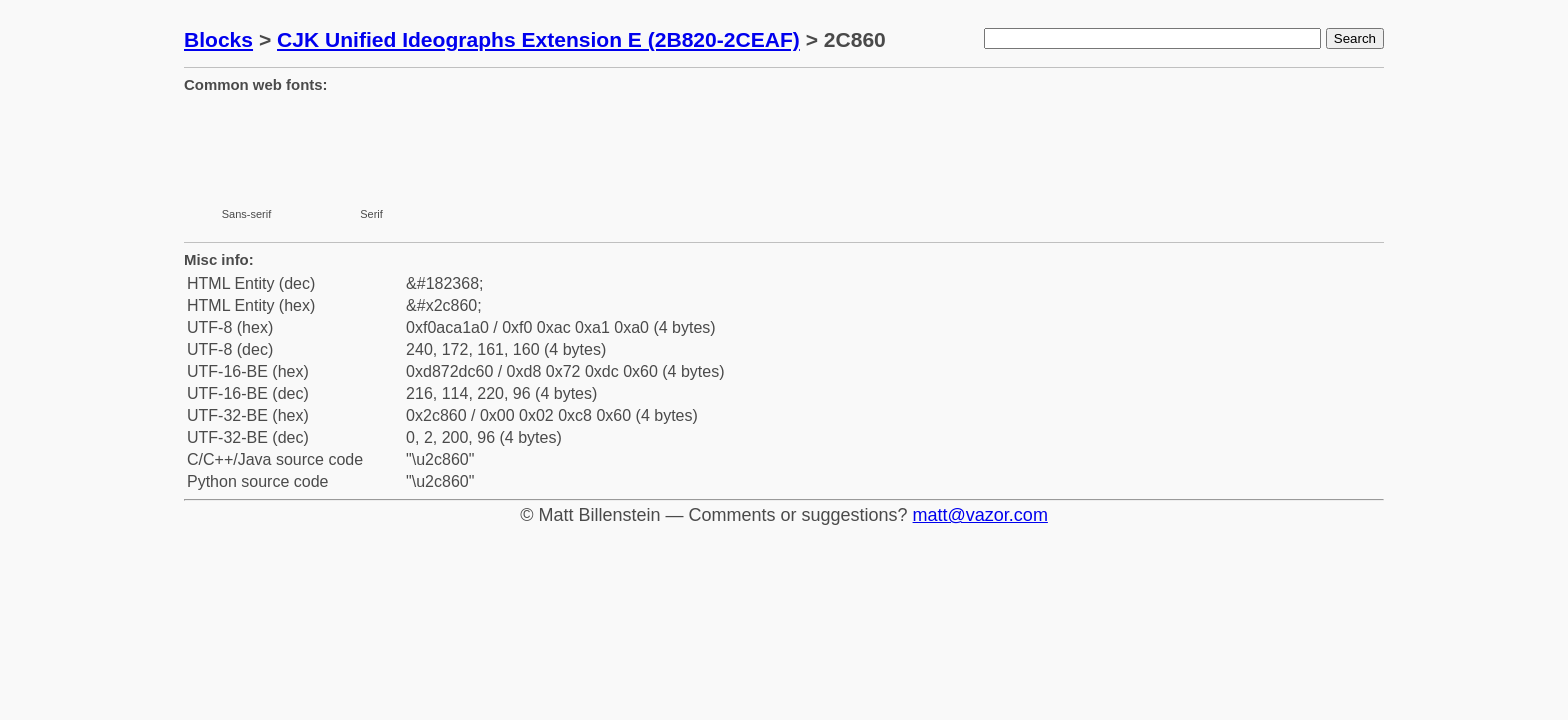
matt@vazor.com (980, 515)
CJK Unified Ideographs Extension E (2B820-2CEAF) (538, 39)
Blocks (218, 39)
